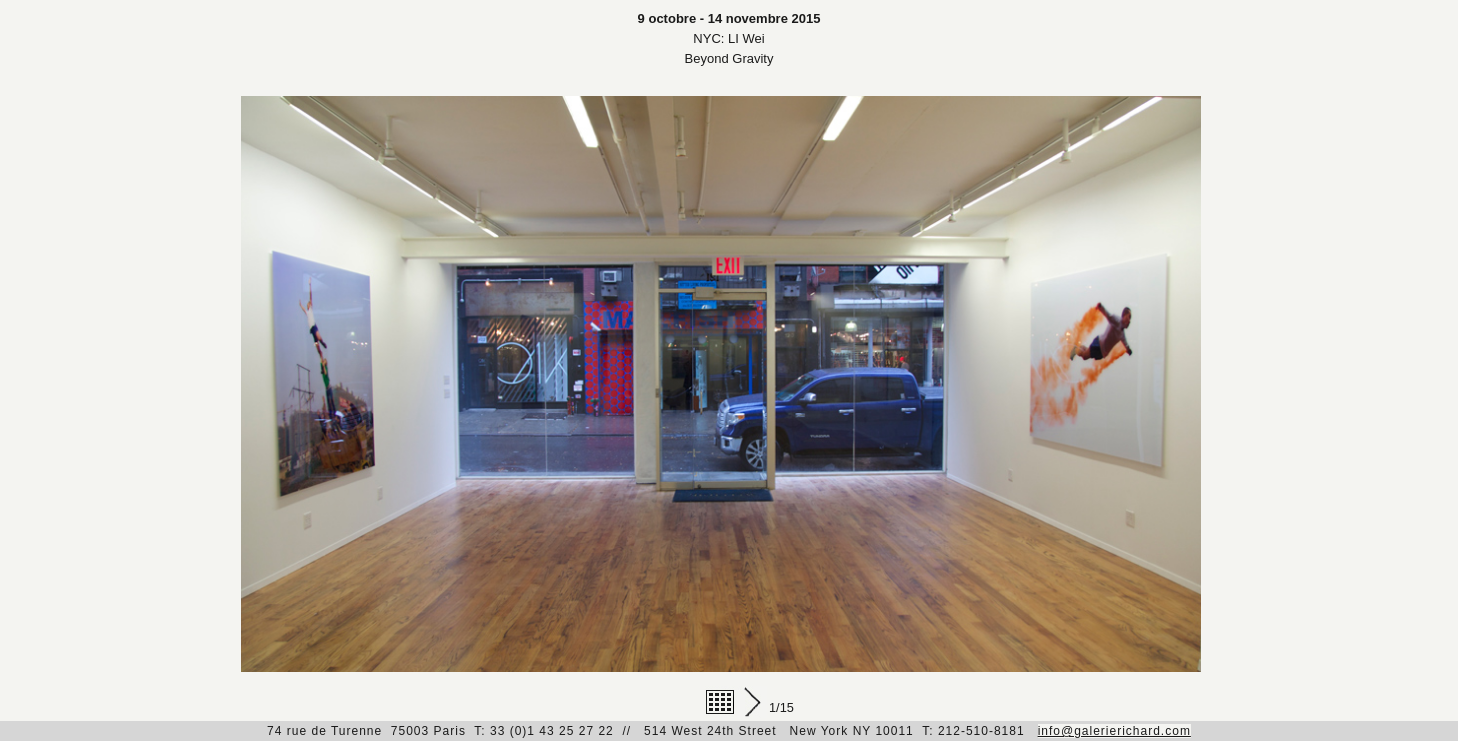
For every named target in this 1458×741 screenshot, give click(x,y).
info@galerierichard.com (1114, 731)
